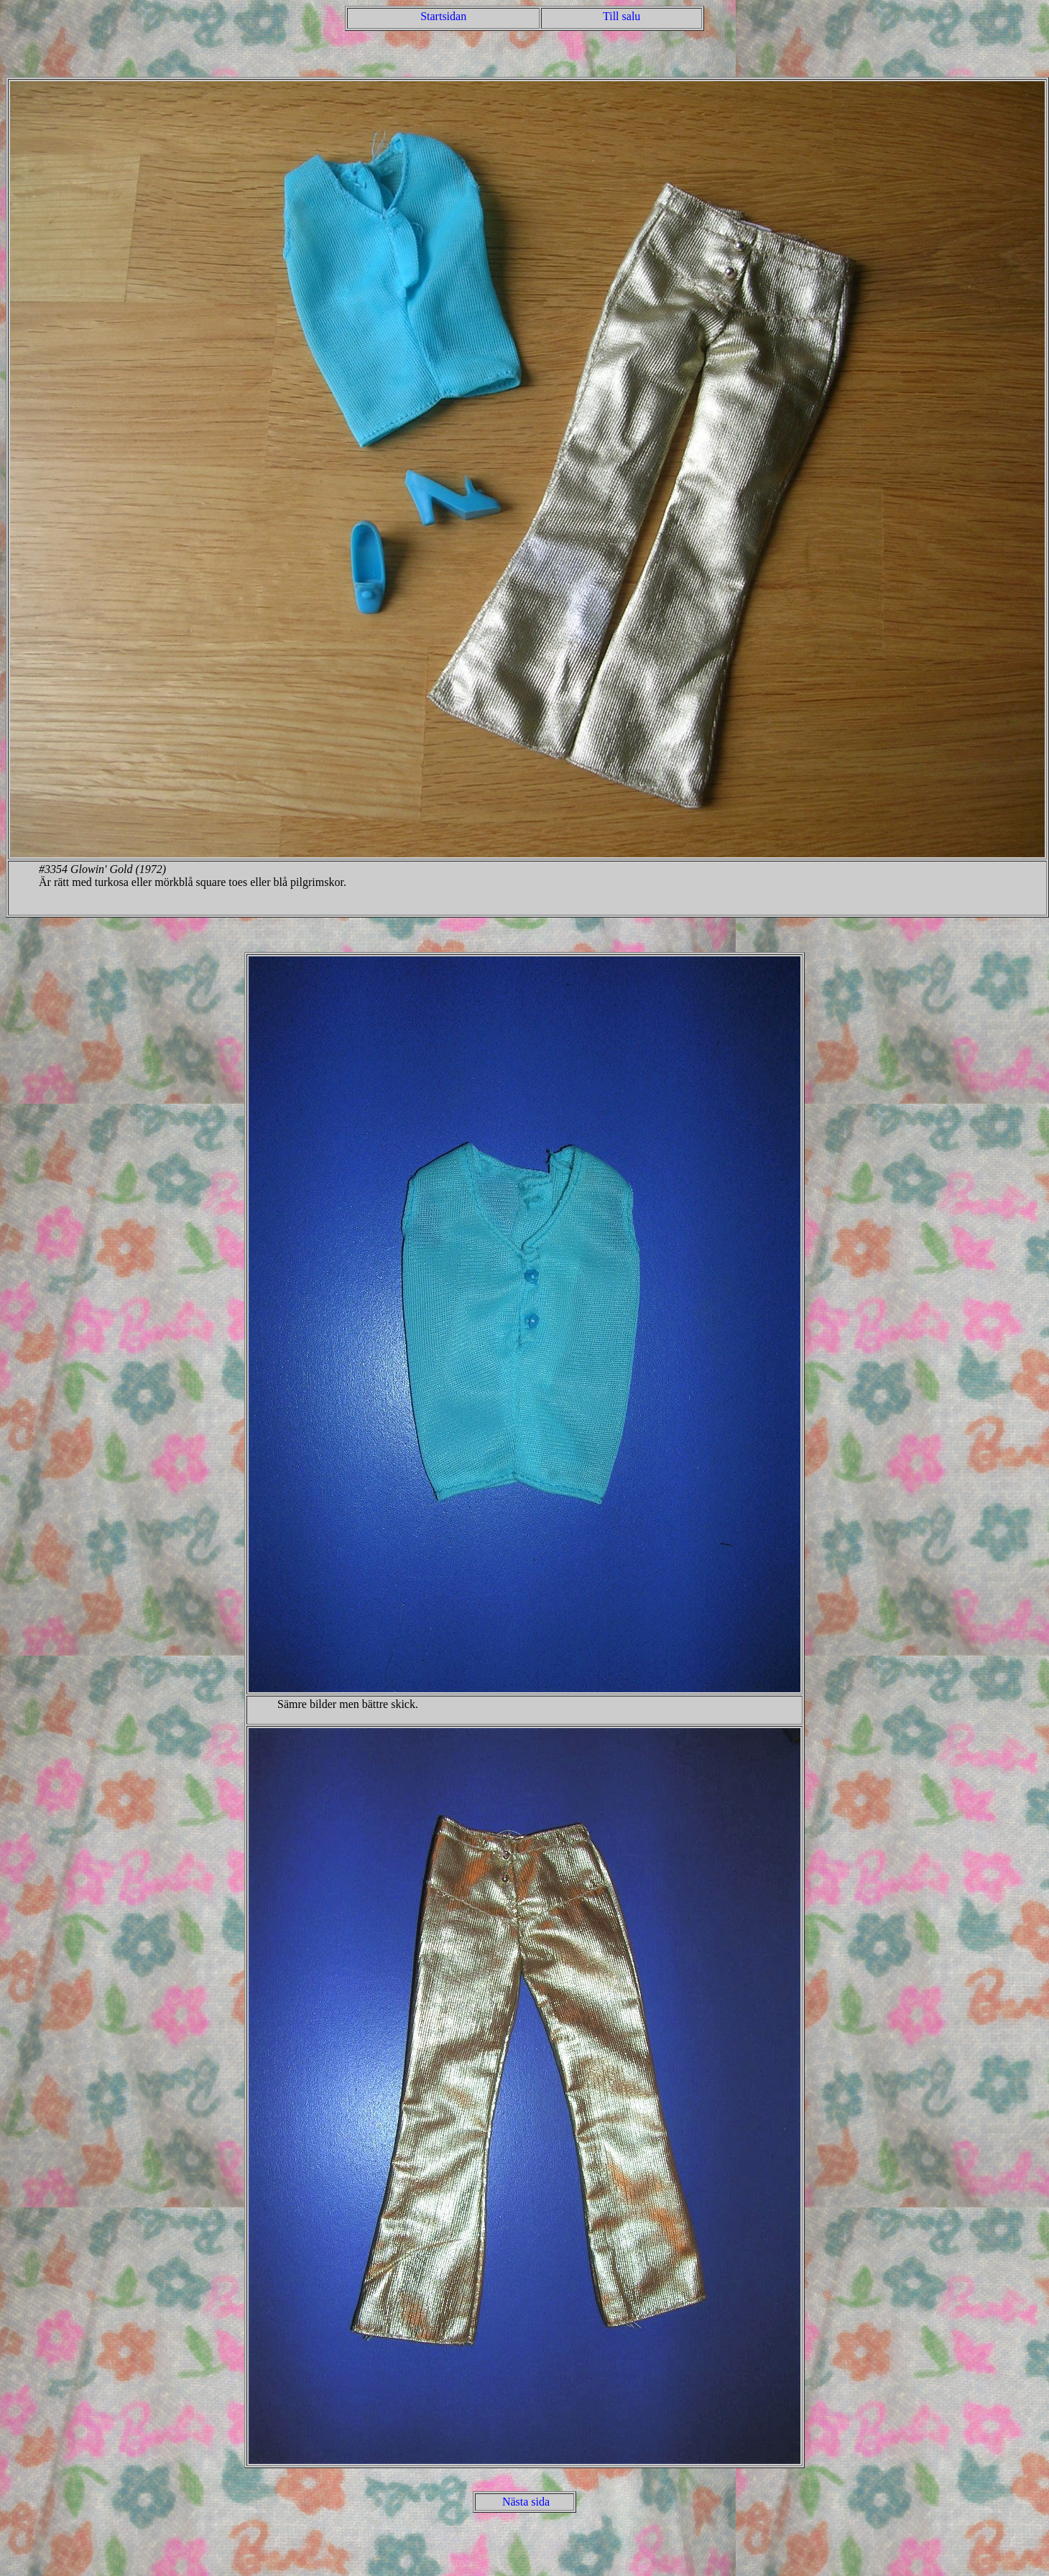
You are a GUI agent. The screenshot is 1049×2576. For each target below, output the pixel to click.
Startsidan (443, 16)
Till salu (621, 16)
